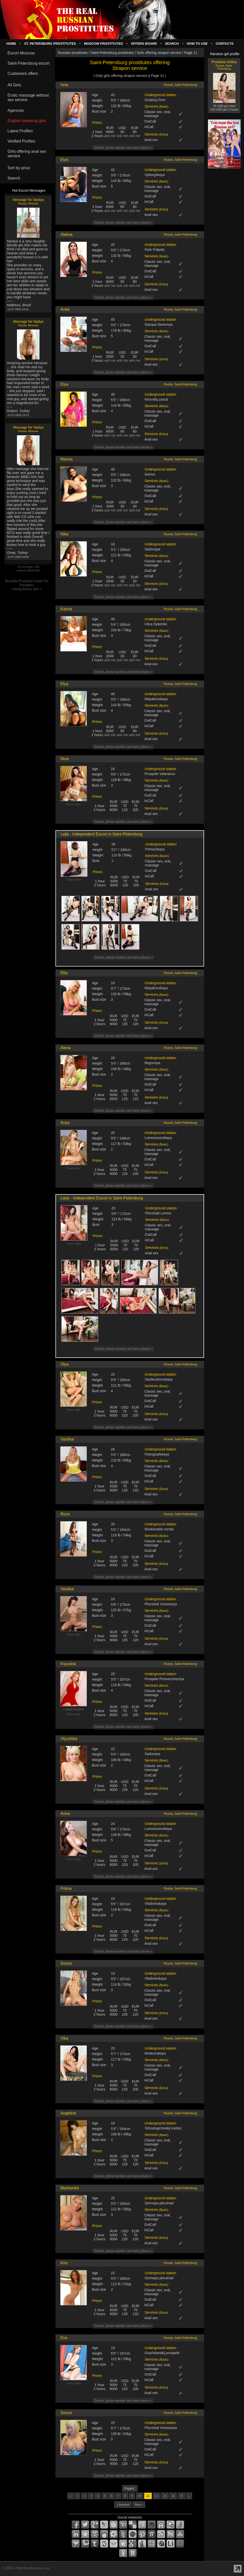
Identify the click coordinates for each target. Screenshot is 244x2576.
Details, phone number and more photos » (124, 148)
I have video (73, 804)
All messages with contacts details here (28, 568)
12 (156, 2496)
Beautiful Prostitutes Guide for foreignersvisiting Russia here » (26, 585)
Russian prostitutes (73, 53)
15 (181, 2496)
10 (139, 2496)
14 (173, 2496)
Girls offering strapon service (159, 53)
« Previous (123, 2504)
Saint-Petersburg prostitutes (112, 53)
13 (164, 2496)
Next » (139, 2504)
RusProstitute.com (36, 2568)
